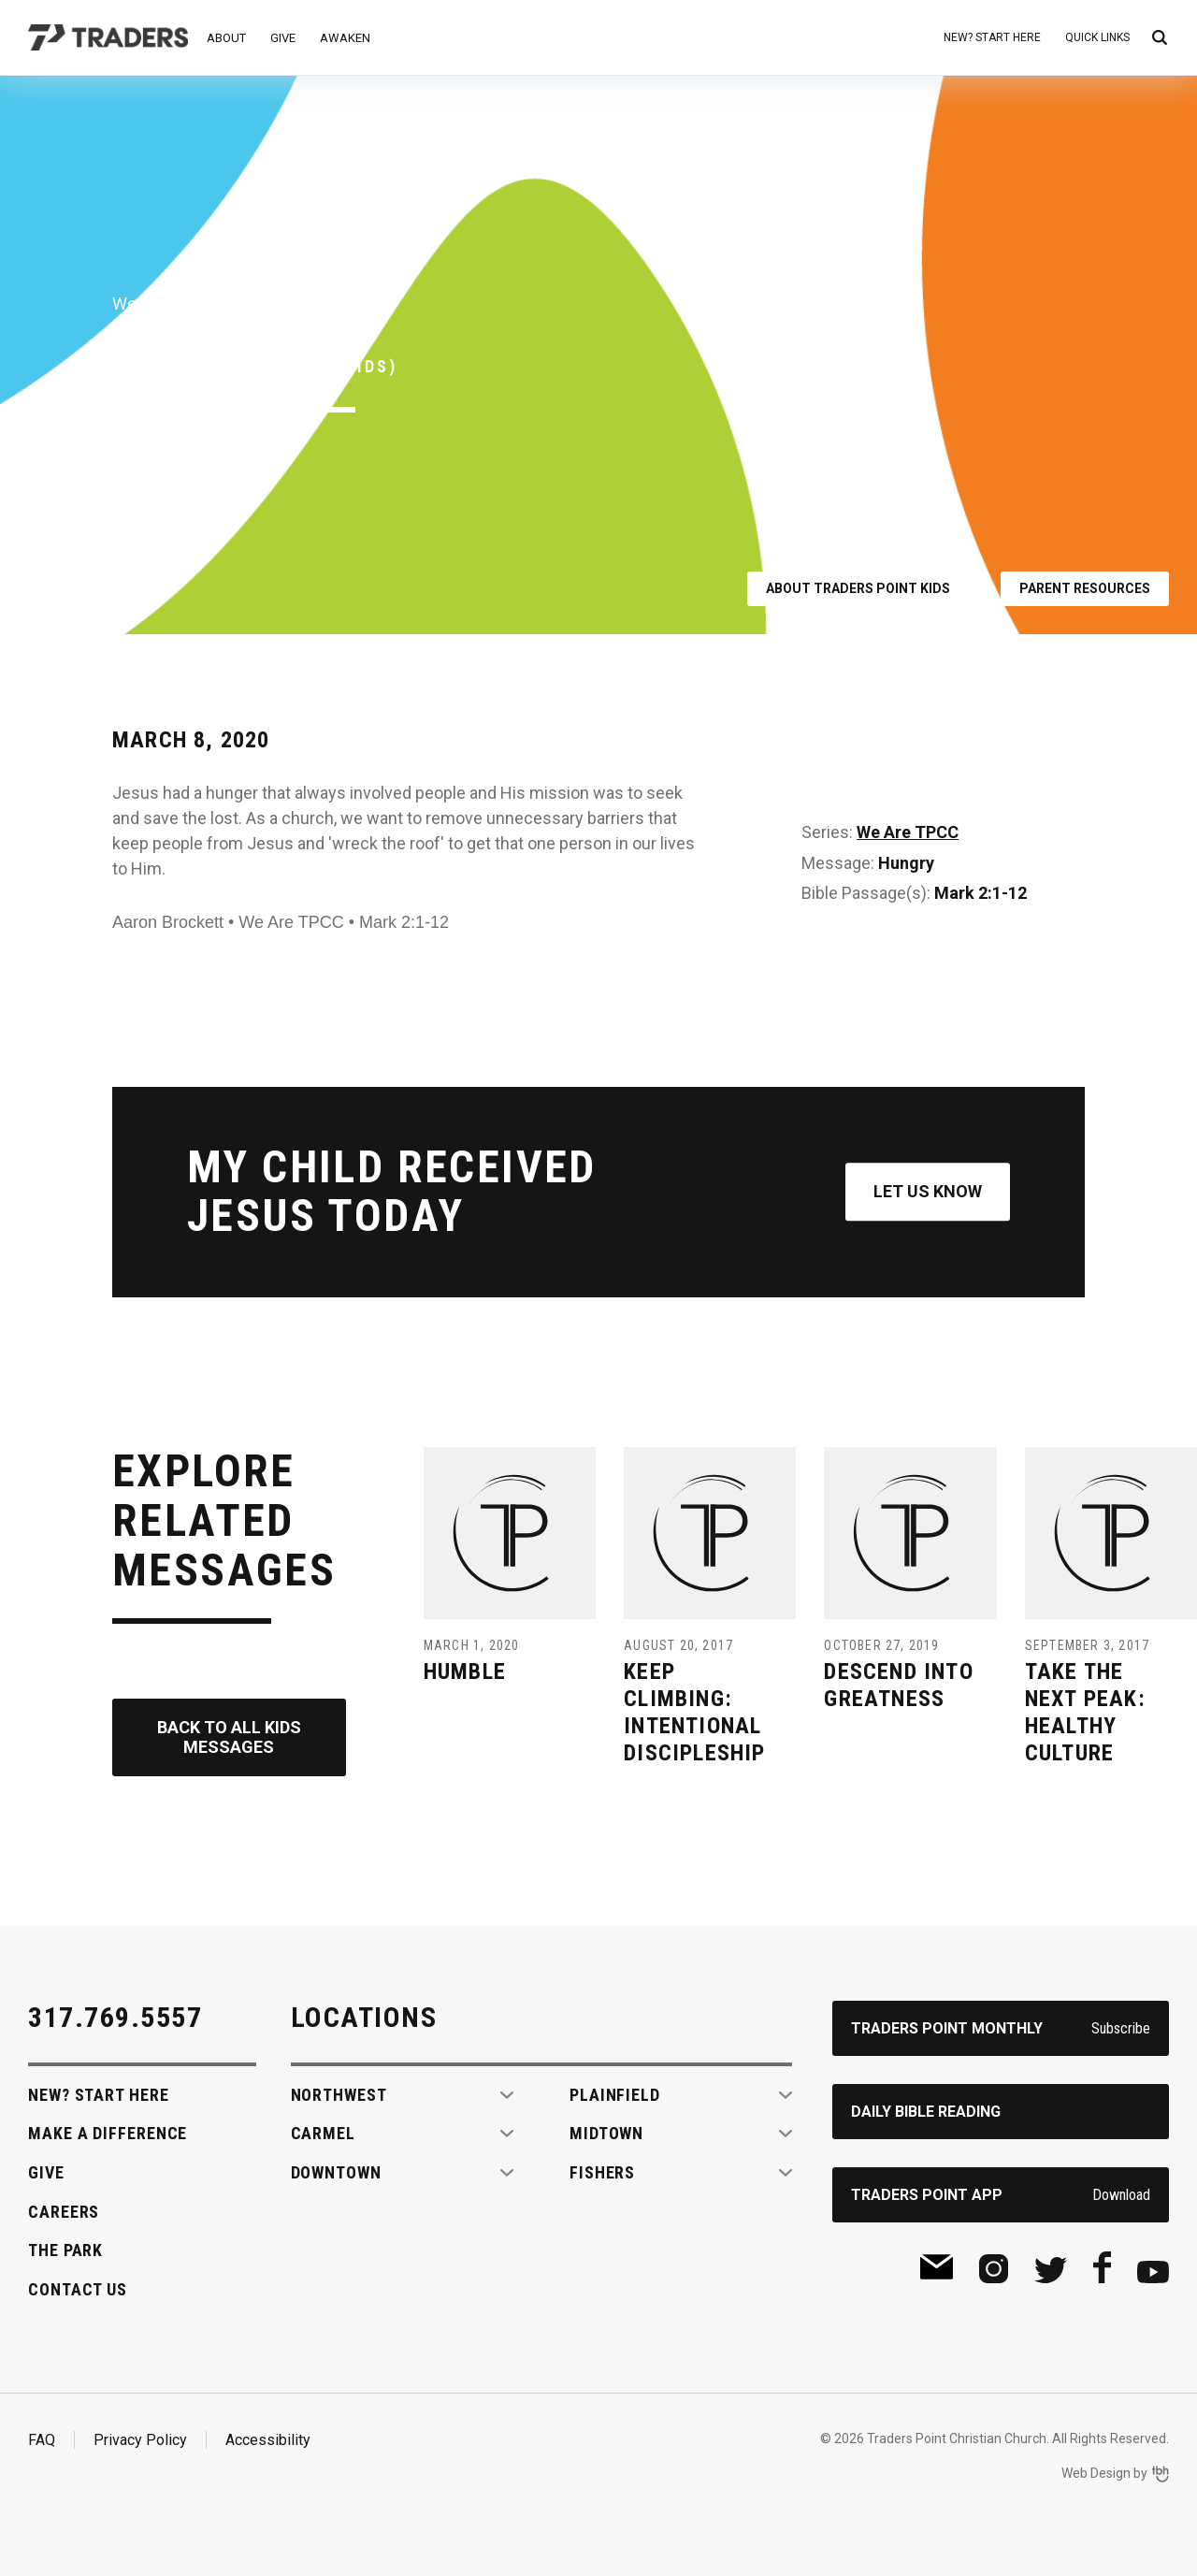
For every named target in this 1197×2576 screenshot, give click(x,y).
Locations (364, 2017)
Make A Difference (107, 2133)
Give (283, 38)
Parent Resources (1084, 588)
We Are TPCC (908, 832)
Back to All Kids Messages (229, 1737)
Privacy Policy (140, 2440)
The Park (65, 2250)
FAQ (41, 2440)
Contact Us (77, 2289)
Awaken (345, 38)
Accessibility (267, 2440)
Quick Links (1097, 37)
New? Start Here (992, 37)
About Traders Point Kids (858, 588)
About (226, 38)
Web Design (1096, 2473)
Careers (63, 2211)
